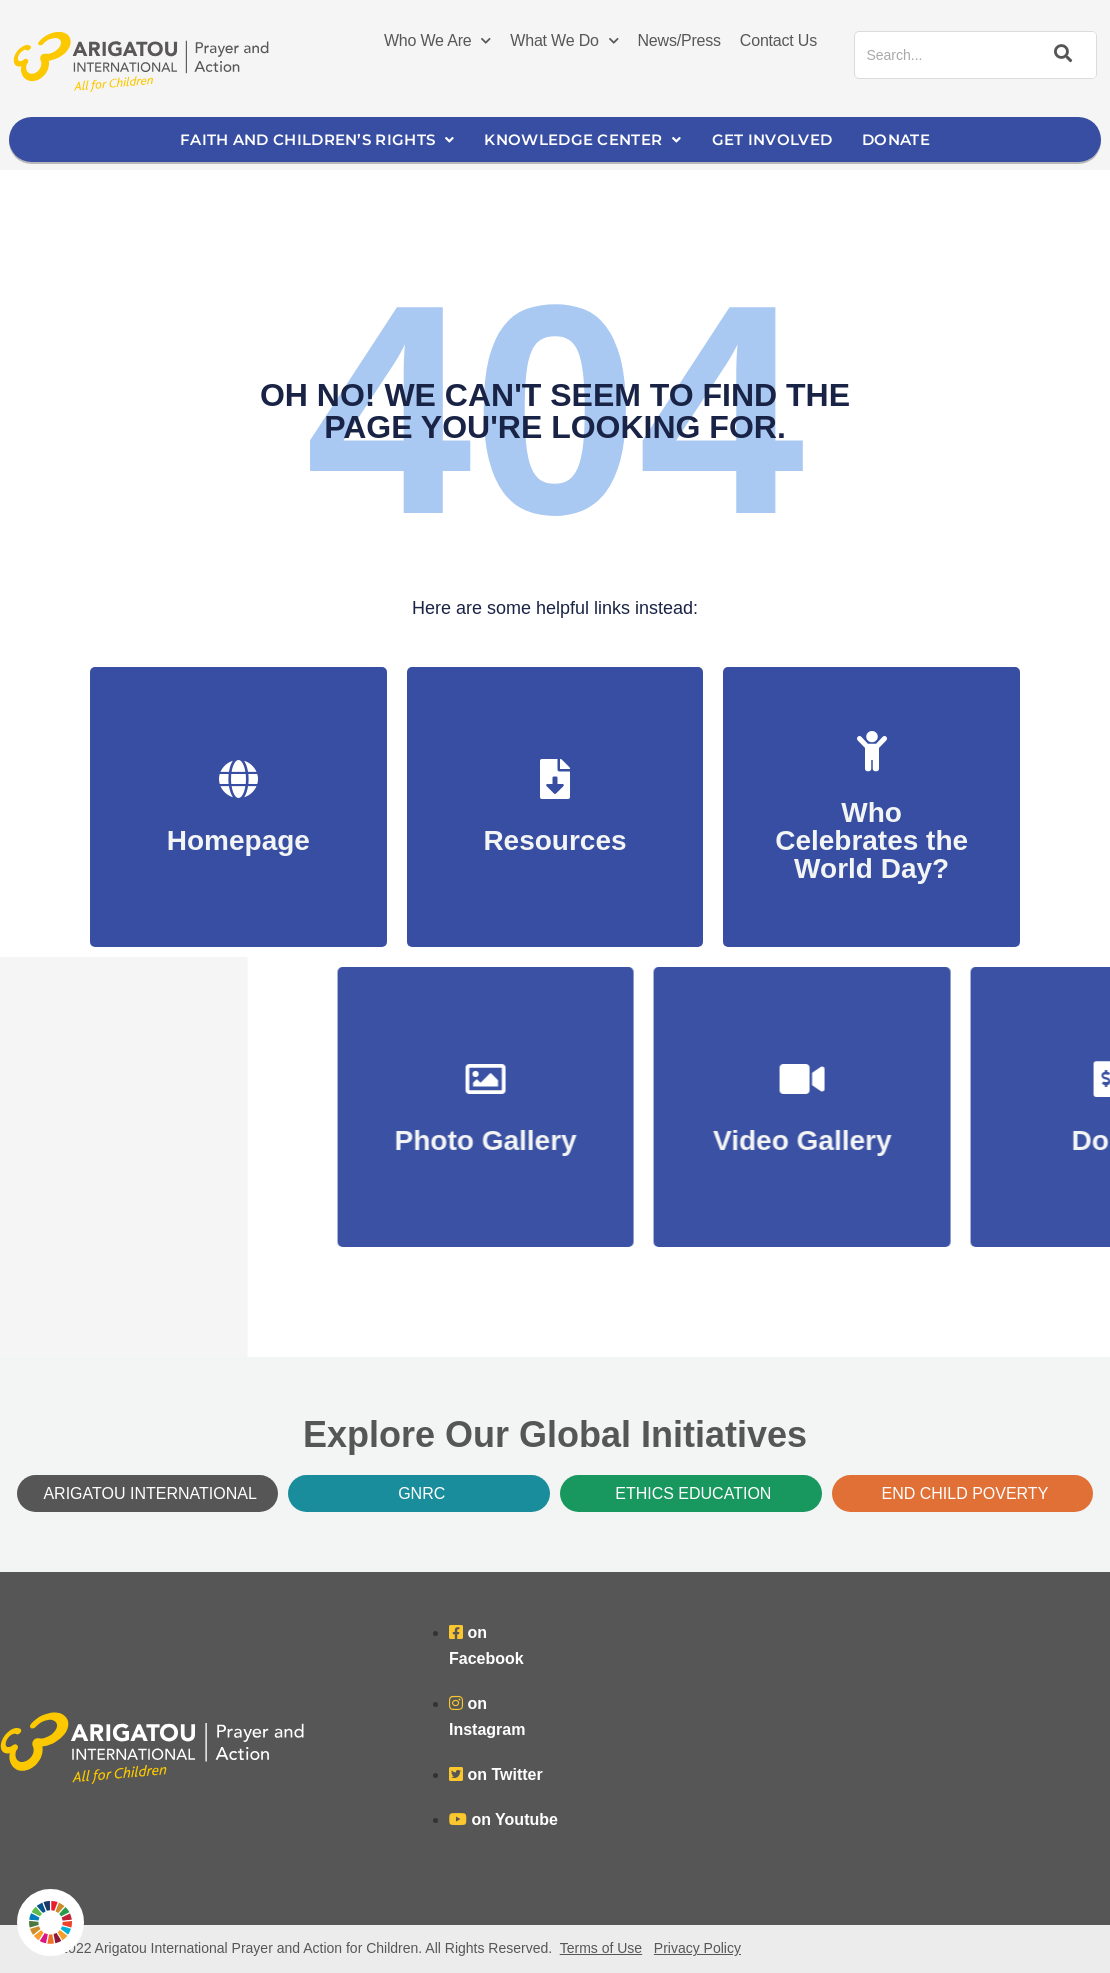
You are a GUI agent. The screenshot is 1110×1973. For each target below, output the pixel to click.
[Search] (1060, 55)
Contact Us (778, 40)
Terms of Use (601, 1948)
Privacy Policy (697, 1948)
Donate (896, 139)
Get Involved (772, 139)
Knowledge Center (582, 139)
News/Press (679, 40)
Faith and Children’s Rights (317, 139)
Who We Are (437, 41)
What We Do (564, 41)
